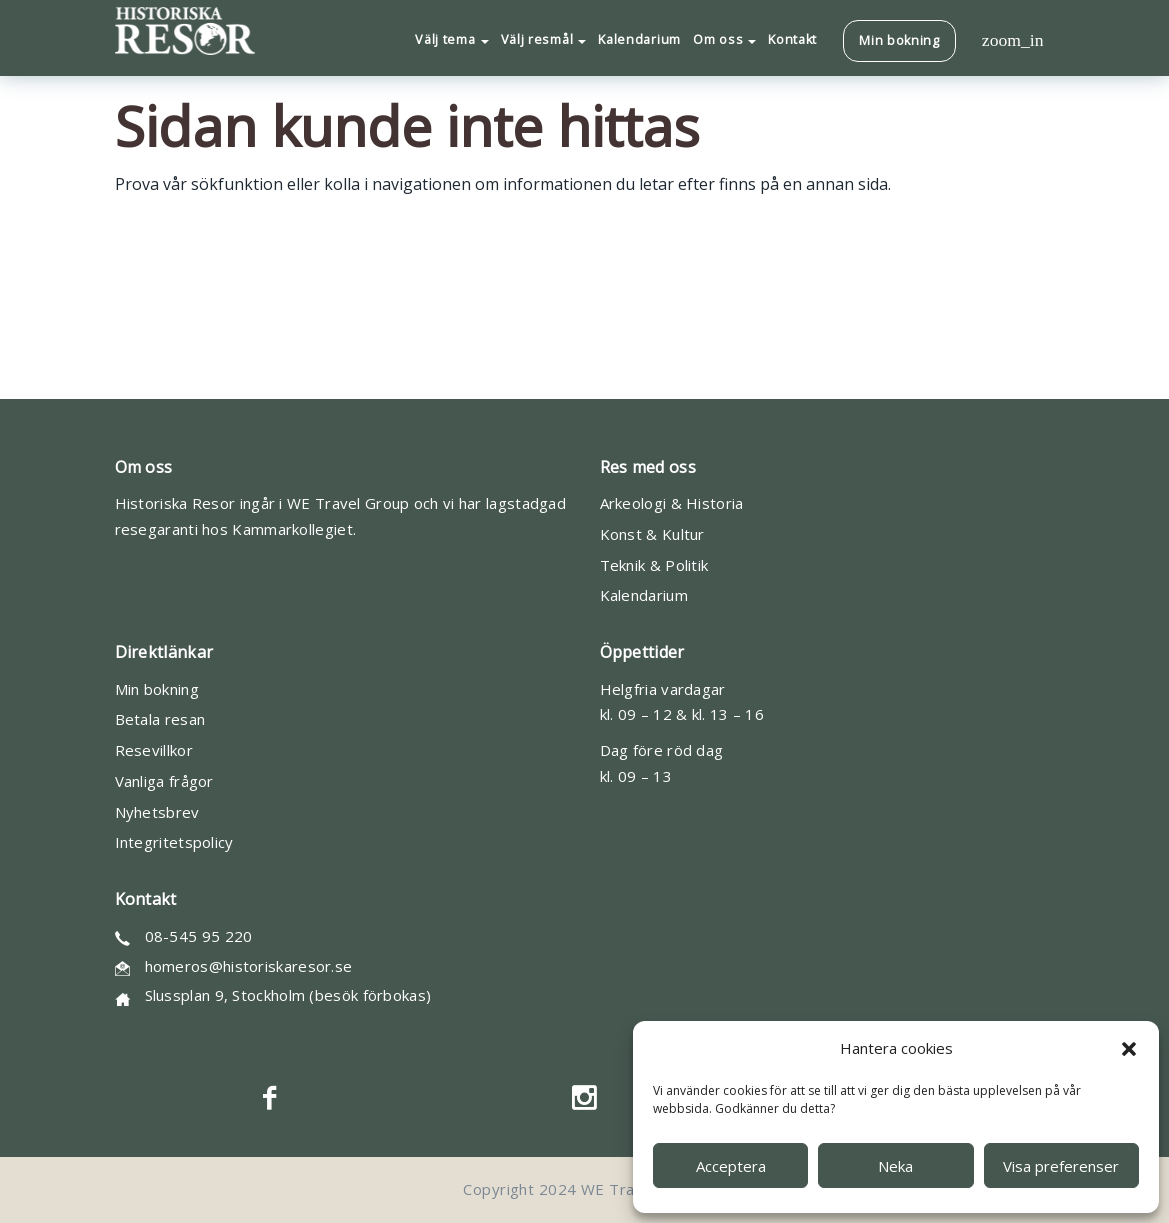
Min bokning (157, 689)
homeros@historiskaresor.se (249, 966)
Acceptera (731, 1166)
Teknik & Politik (654, 565)
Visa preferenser (1061, 1166)
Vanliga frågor (164, 781)
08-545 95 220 (199, 936)
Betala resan (160, 719)
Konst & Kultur (652, 534)
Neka (895, 1166)
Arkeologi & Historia (672, 503)
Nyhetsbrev (157, 812)
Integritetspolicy (174, 842)
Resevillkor (154, 750)
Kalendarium (644, 595)
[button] (1129, 1049)
